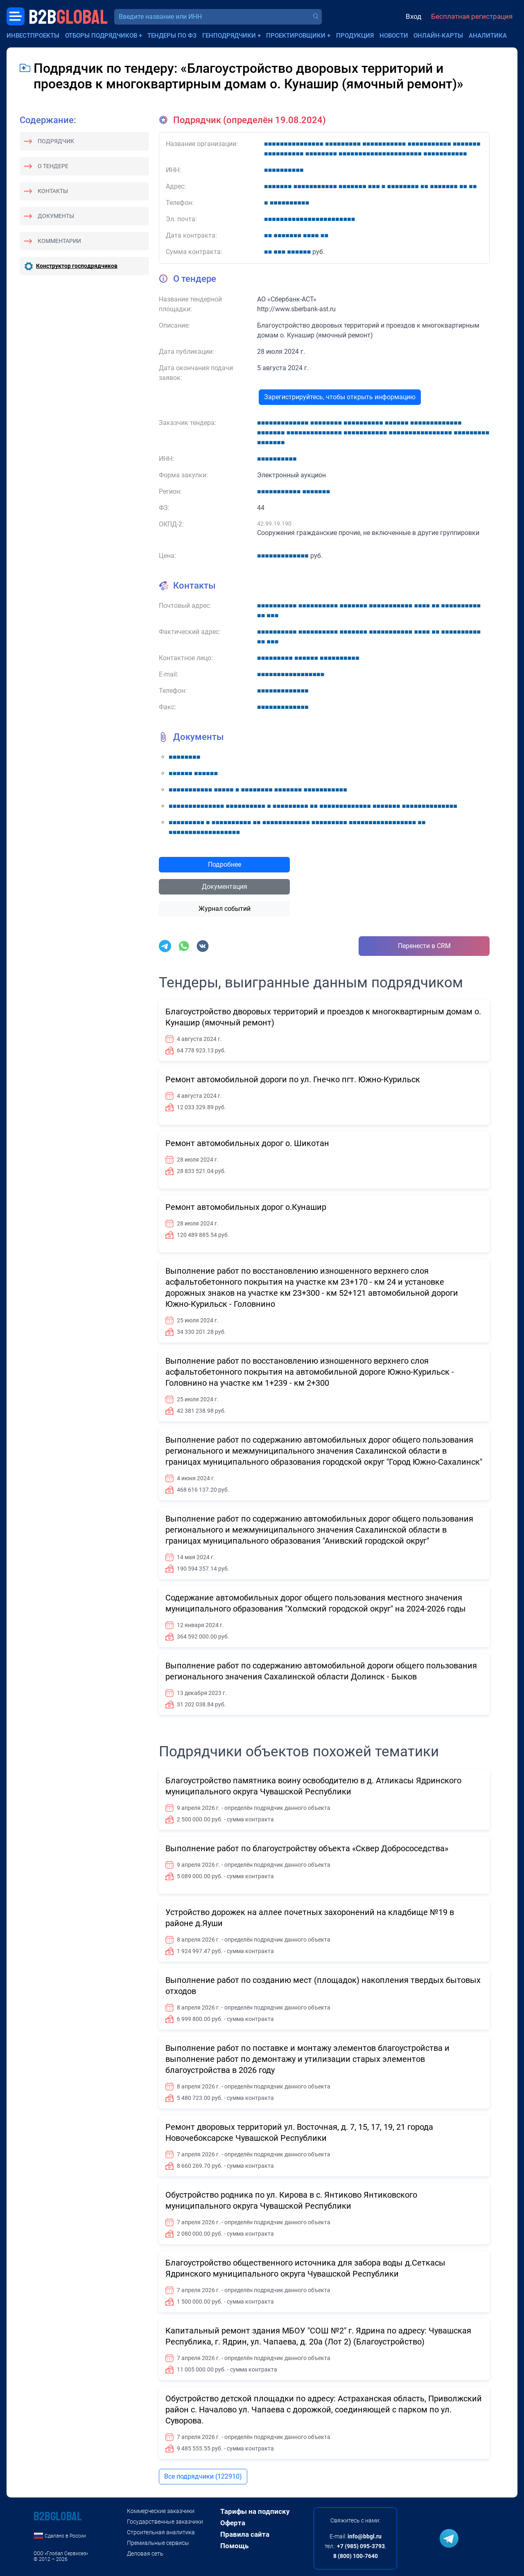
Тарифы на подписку (255, 2511)
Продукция (355, 35)
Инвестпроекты (33, 35)
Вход (413, 16)
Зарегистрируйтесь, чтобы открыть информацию (340, 397)
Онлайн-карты (438, 35)
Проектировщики (295, 35)
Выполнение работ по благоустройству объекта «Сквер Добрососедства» (306, 1848)
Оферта (232, 2523)
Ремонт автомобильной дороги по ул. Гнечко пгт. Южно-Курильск (292, 1079)
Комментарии (59, 241)
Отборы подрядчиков (101, 35)
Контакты (53, 191)
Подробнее (224, 864)
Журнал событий (225, 909)
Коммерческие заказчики (160, 2511)
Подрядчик (56, 141)
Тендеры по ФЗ (171, 35)
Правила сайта (244, 2534)
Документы (56, 216)
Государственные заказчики (165, 2521)
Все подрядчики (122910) (203, 2476)
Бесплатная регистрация (472, 16)
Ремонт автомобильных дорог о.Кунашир (245, 1207)
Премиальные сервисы (158, 2543)
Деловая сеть (145, 2553)
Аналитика (488, 35)
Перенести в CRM (424, 946)
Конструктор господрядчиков (76, 266)
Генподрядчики (229, 35)
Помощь (234, 2546)
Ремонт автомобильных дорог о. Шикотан (247, 1143)
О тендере (53, 166)
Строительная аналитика (161, 2532)
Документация (224, 886)
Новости (393, 35)
